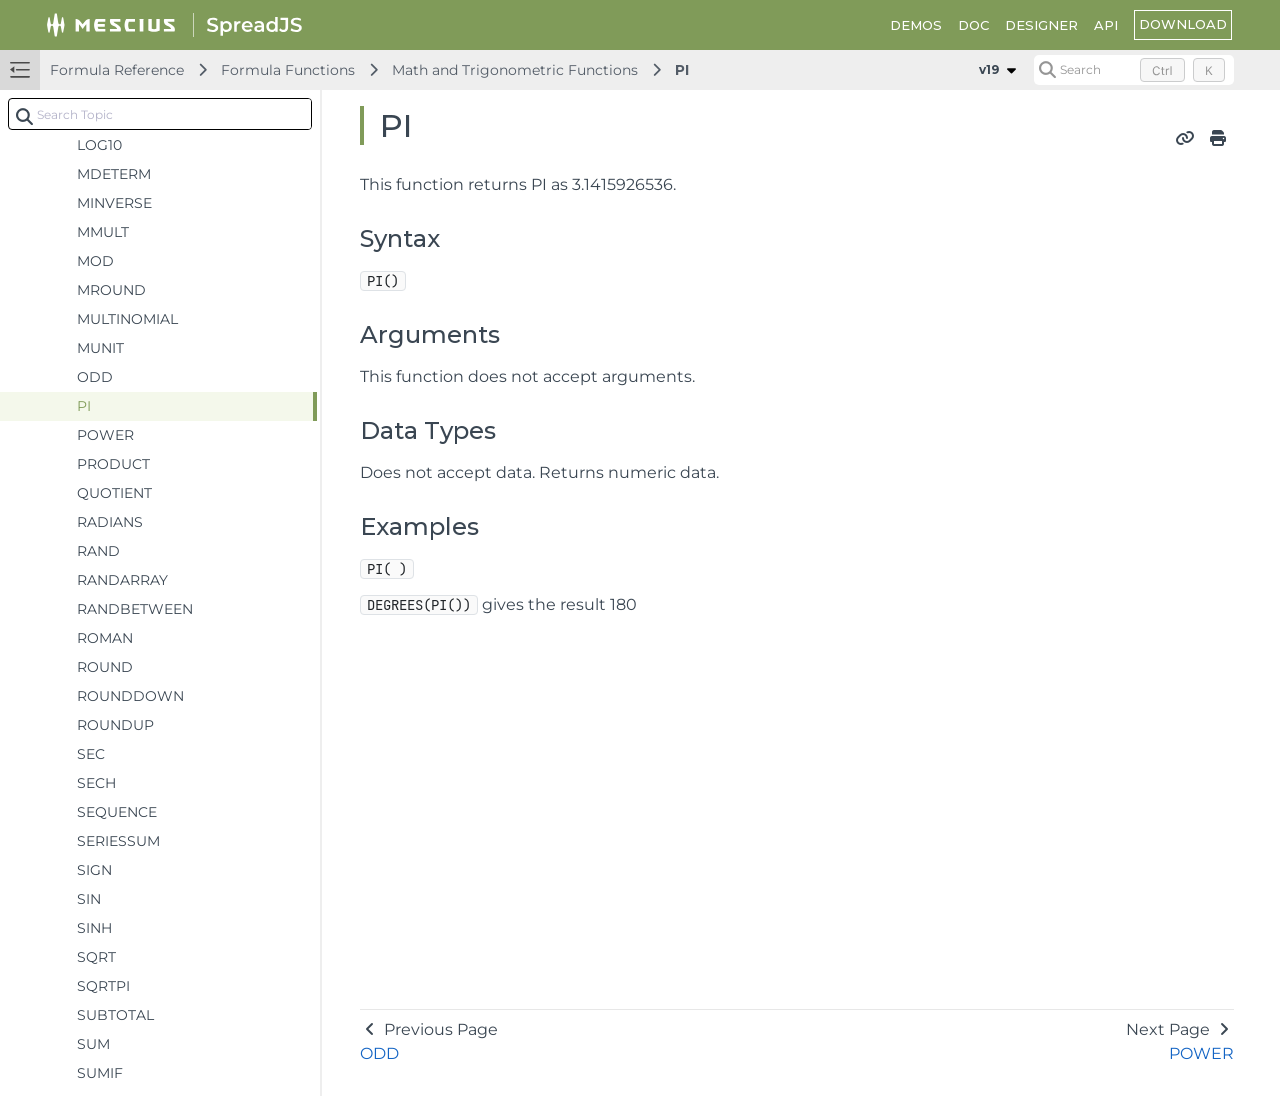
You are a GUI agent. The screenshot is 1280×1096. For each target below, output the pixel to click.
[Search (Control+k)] (1134, 70)
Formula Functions (288, 70)
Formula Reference (117, 70)
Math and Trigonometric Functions (515, 70)
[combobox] (160, 114)
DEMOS (916, 25)
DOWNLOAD (1183, 24)
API (1106, 25)
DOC (973, 25)
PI (682, 70)
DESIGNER (1041, 25)
